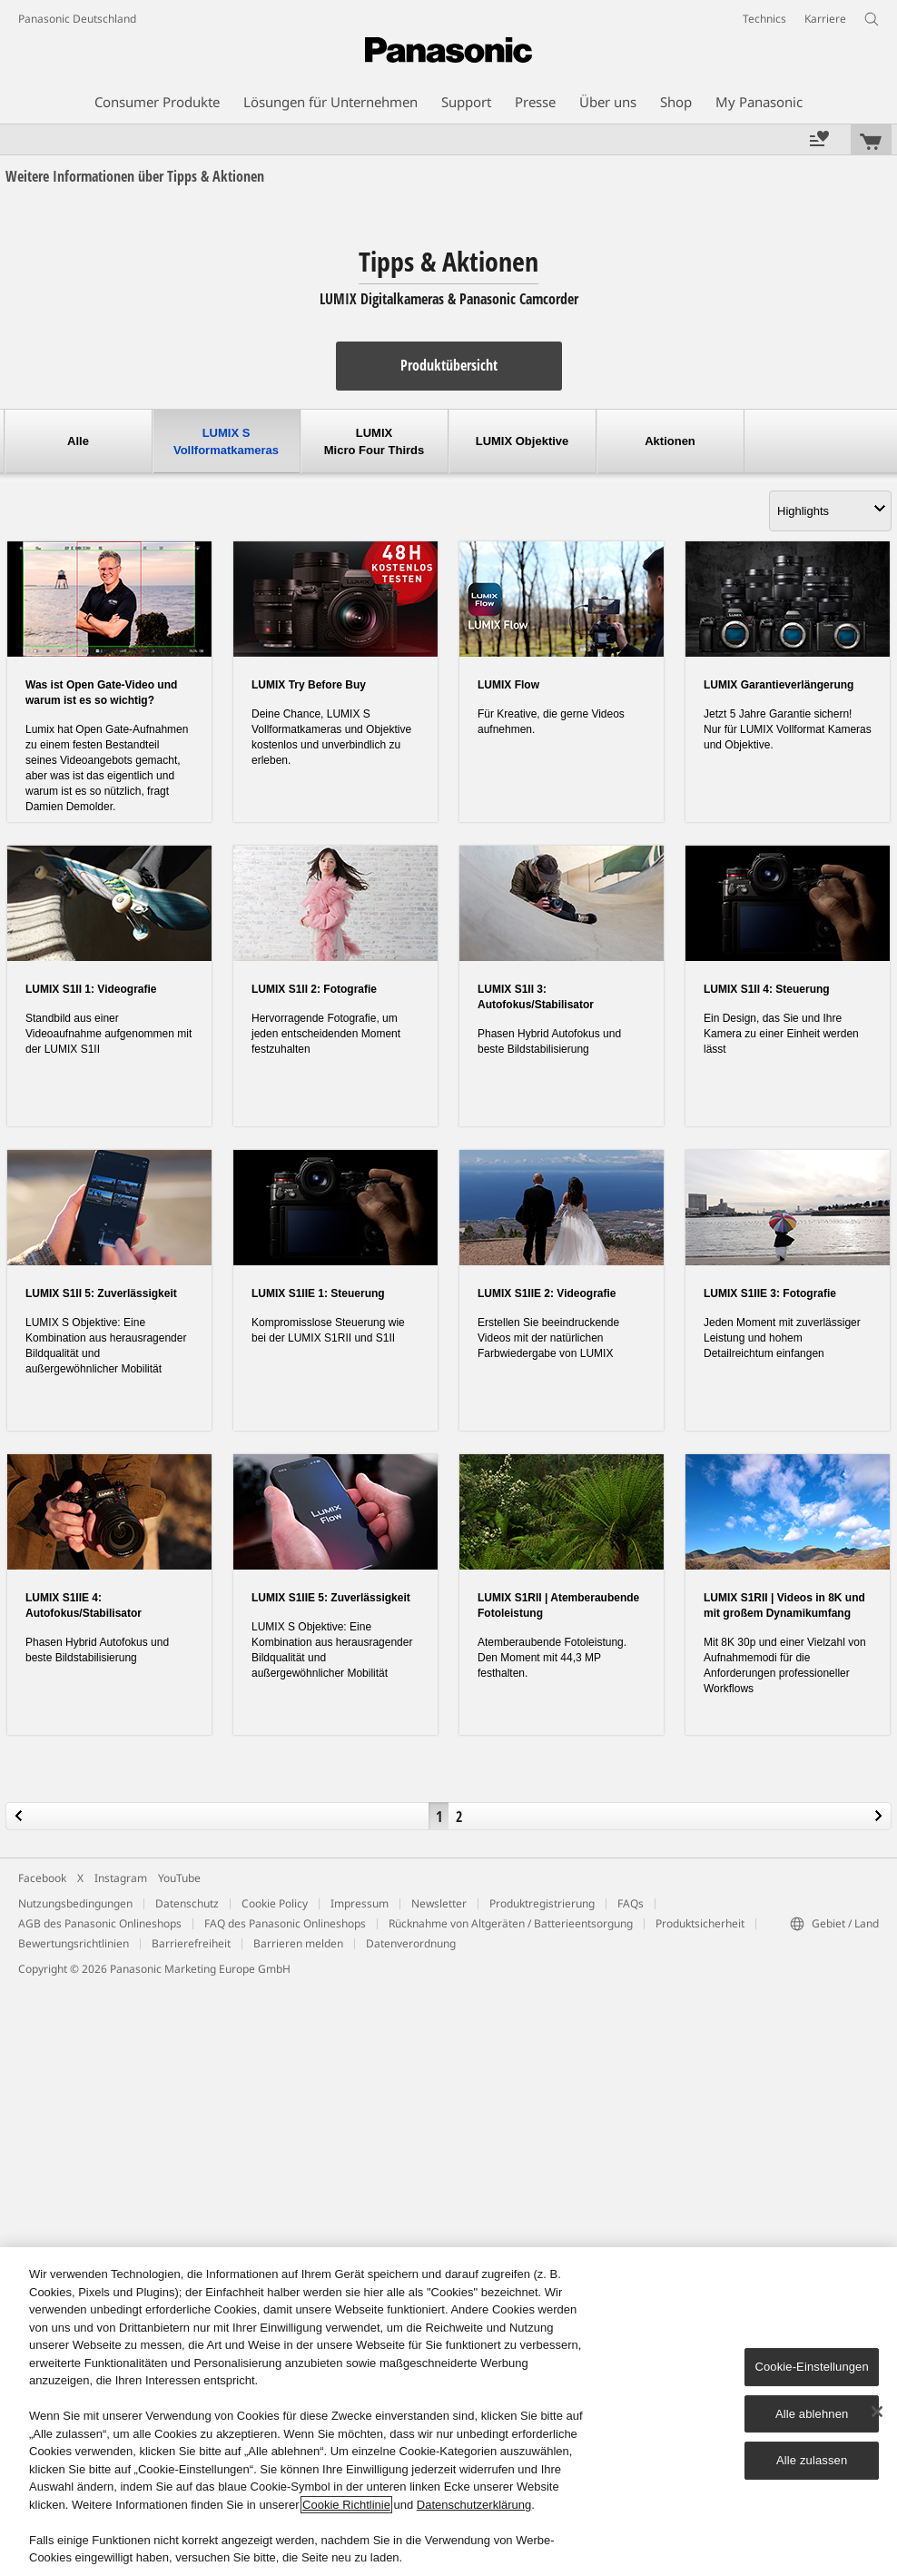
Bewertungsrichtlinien (73, 1943)
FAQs (630, 1903)
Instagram (120, 1878)
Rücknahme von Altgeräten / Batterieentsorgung (511, 1923)
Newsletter (439, 1903)
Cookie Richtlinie (346, 2505)
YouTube (179, 1878)
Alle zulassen (811, 2460)
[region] (448, 2411)
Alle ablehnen (811, 2414)
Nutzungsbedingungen (75, 1903)
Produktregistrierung (542, 1903)
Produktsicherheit (700, 1923)
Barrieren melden (298, 1943)
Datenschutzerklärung (474, 2505)
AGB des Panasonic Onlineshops (100, 1923)
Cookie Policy (275, 1903)
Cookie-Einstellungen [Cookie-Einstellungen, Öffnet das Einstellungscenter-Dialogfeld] (811, 2366)
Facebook (42, 1878)
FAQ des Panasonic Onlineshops (285, 1923)
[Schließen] (877, 2412)
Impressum (359, 1903)
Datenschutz (187, 1903)
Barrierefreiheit (191, 1943)
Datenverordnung (411, 1943)
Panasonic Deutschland (77, 18)
